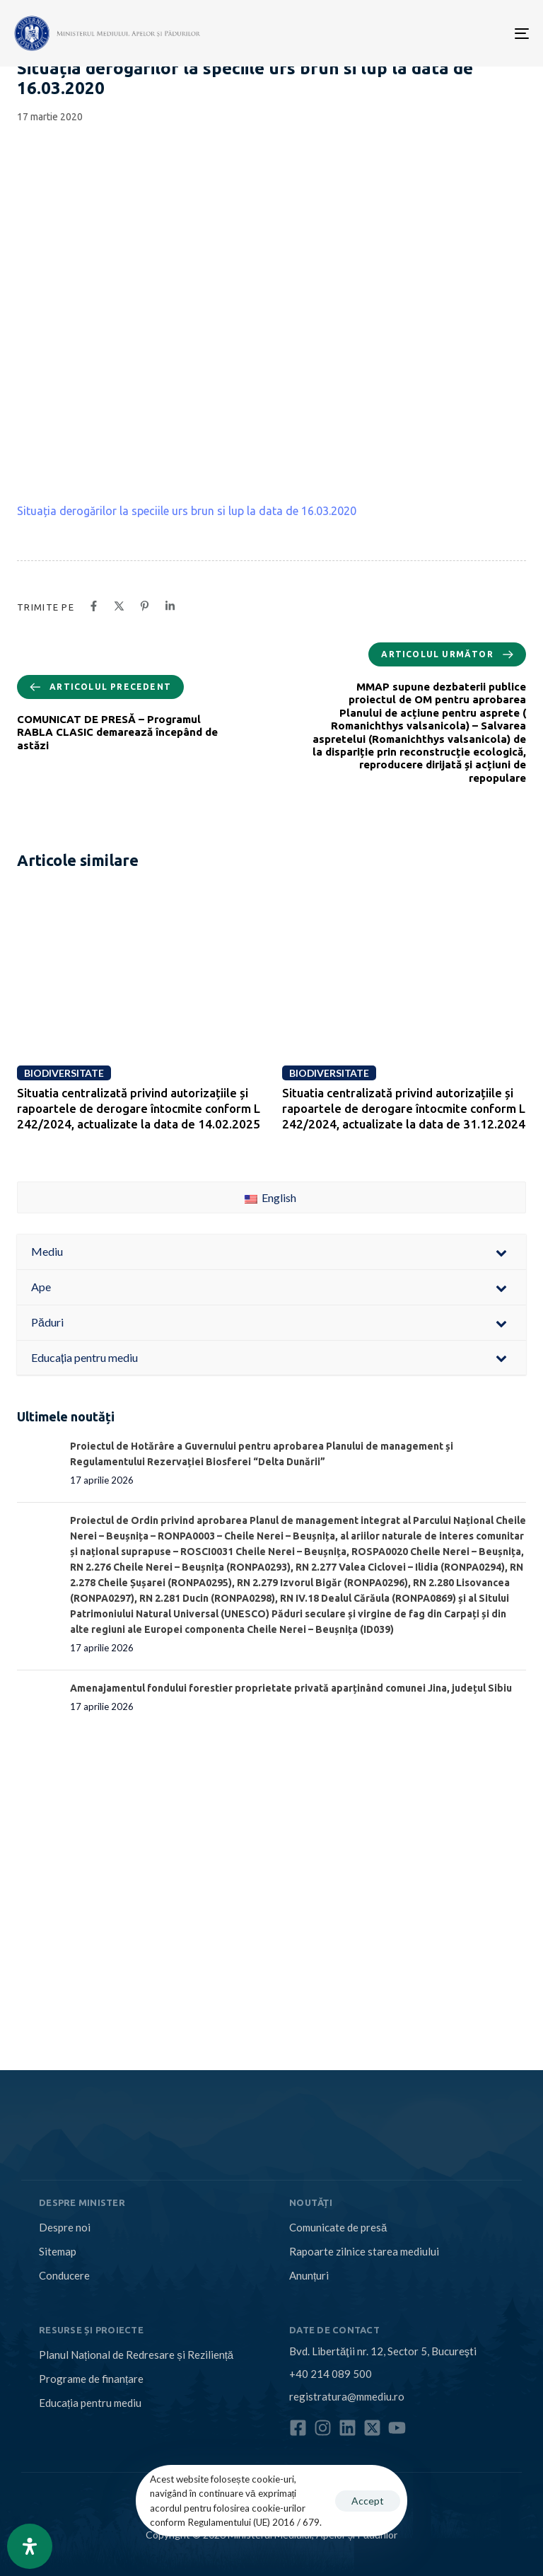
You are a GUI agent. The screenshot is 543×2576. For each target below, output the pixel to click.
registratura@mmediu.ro (346, 2396)
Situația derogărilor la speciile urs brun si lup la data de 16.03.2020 (186, 510)
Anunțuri (309, 2275)
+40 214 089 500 (330, 2373)
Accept (367, 2501)
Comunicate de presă (338, 2227)
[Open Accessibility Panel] (29, 2546)
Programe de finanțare (91, 2378)
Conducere (64, 2275)
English (270, 1197)
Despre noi (64, 2227)
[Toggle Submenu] (501, 1252)
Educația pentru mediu (90, 2402)
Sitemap (57, 2251)
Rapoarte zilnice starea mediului (364, 2251)
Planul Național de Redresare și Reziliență (136, 2354)
